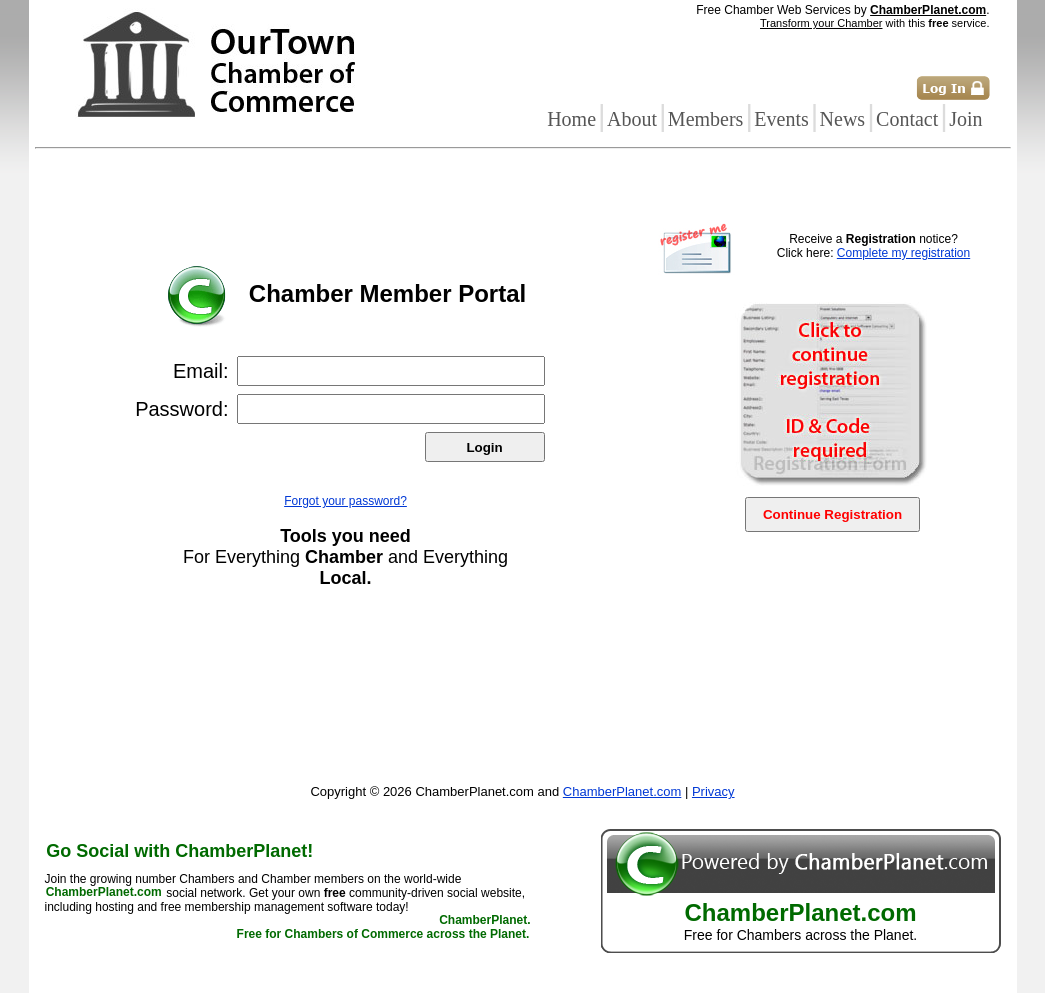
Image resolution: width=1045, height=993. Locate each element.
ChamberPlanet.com (928, 10)
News (843, 119)
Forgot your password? (345, 501)
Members (706, 119)
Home (571, 119)
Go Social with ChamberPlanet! (179, 851)
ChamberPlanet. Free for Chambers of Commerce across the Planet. (384, 928)
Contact (907, 119)
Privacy (713, 791)
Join (965, 119)
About (632, 119)
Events (781, 119)
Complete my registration (903, 253)
